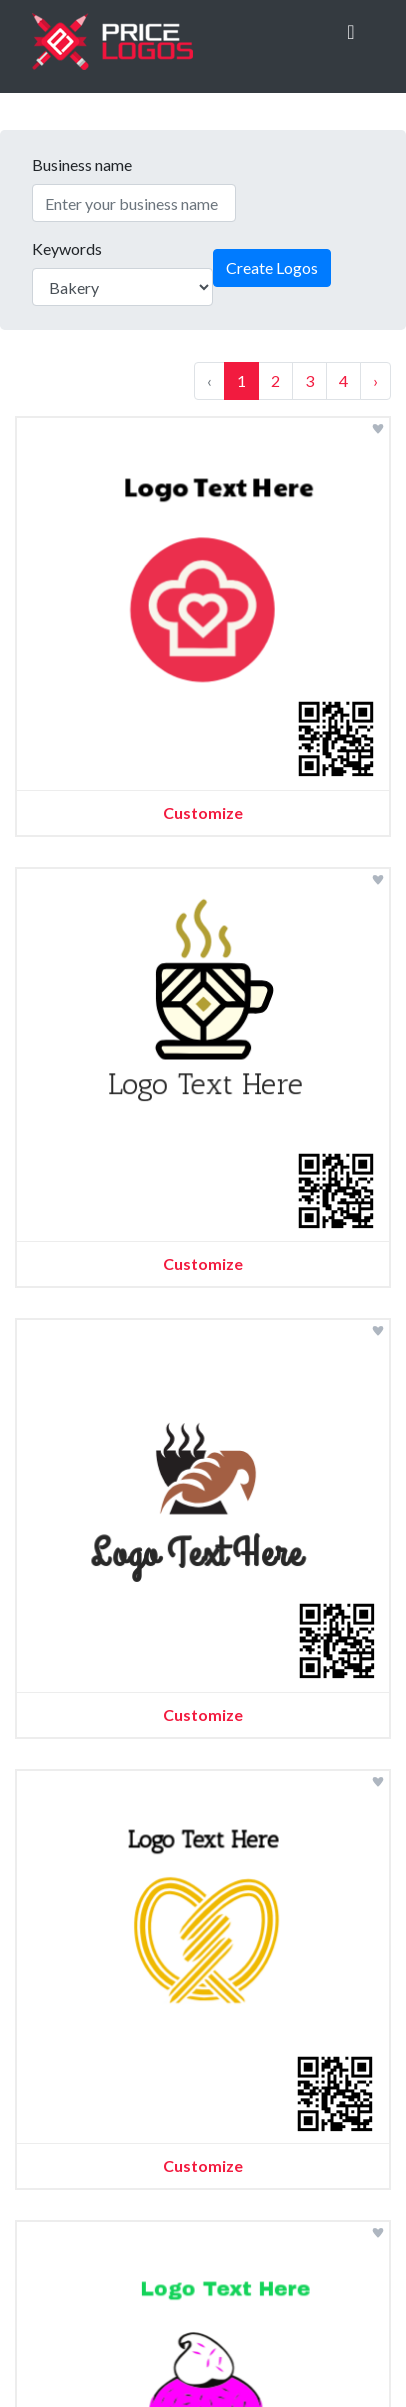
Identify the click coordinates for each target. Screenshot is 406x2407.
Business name (82, 164)
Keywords (67, 248)
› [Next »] (375, 380)
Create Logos (272, 267)
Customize (203, 812)
